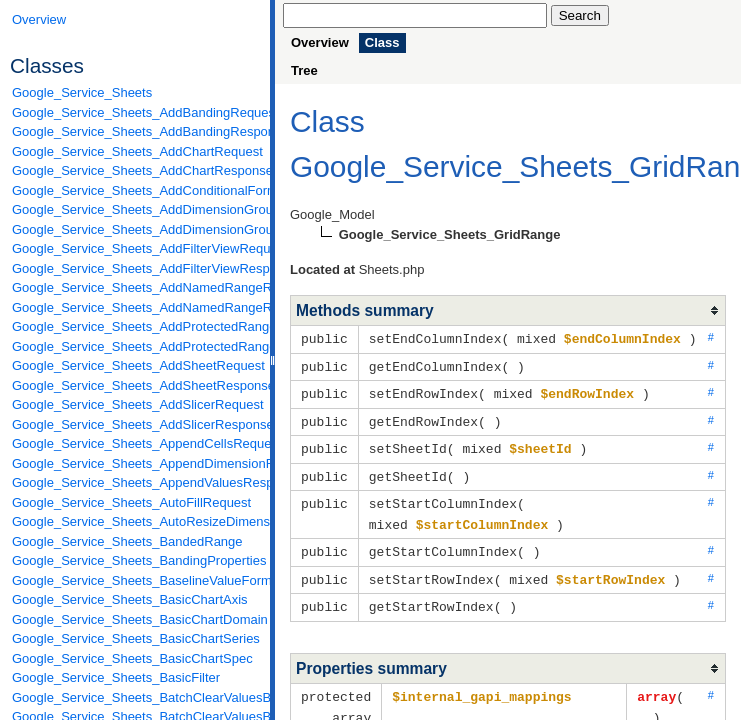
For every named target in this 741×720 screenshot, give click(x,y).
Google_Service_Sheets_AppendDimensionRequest (136, 463)
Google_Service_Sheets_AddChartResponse (136, 170)
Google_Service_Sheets (82, 92)
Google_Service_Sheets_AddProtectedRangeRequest (136, 326)
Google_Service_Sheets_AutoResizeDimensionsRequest (136, 521)
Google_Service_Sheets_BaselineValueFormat (136, 580)
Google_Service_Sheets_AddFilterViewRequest (136, 248)
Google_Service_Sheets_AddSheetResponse (136, 385)
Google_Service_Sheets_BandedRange (127, 541)
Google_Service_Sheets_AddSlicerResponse (136, 424)
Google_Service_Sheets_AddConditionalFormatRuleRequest (136, 190)
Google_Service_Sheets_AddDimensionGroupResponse (136, 229)
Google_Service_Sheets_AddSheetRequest (136, 365)
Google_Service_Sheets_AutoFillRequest (131, 502)
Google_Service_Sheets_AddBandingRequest (136, 112)
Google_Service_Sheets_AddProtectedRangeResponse (136, 346)
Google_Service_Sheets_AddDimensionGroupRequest (136, 209)
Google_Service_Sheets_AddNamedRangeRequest (136, 287)
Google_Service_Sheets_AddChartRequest (136, 151)
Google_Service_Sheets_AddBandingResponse (136, 131)
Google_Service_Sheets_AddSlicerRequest (136, 404)
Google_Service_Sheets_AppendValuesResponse (136, 482)
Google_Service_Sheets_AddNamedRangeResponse (136, 307)
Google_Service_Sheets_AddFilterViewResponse (136, 268)
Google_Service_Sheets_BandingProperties (136, 560)
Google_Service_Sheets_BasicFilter (116, 677)
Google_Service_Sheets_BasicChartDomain (136, 619)
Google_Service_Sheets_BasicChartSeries (136, 638)
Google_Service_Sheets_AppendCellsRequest (136, 443)
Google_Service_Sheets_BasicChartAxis (130, 599)
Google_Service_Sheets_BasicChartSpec (132, 658)
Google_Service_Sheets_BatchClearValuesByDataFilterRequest (136, 697)
